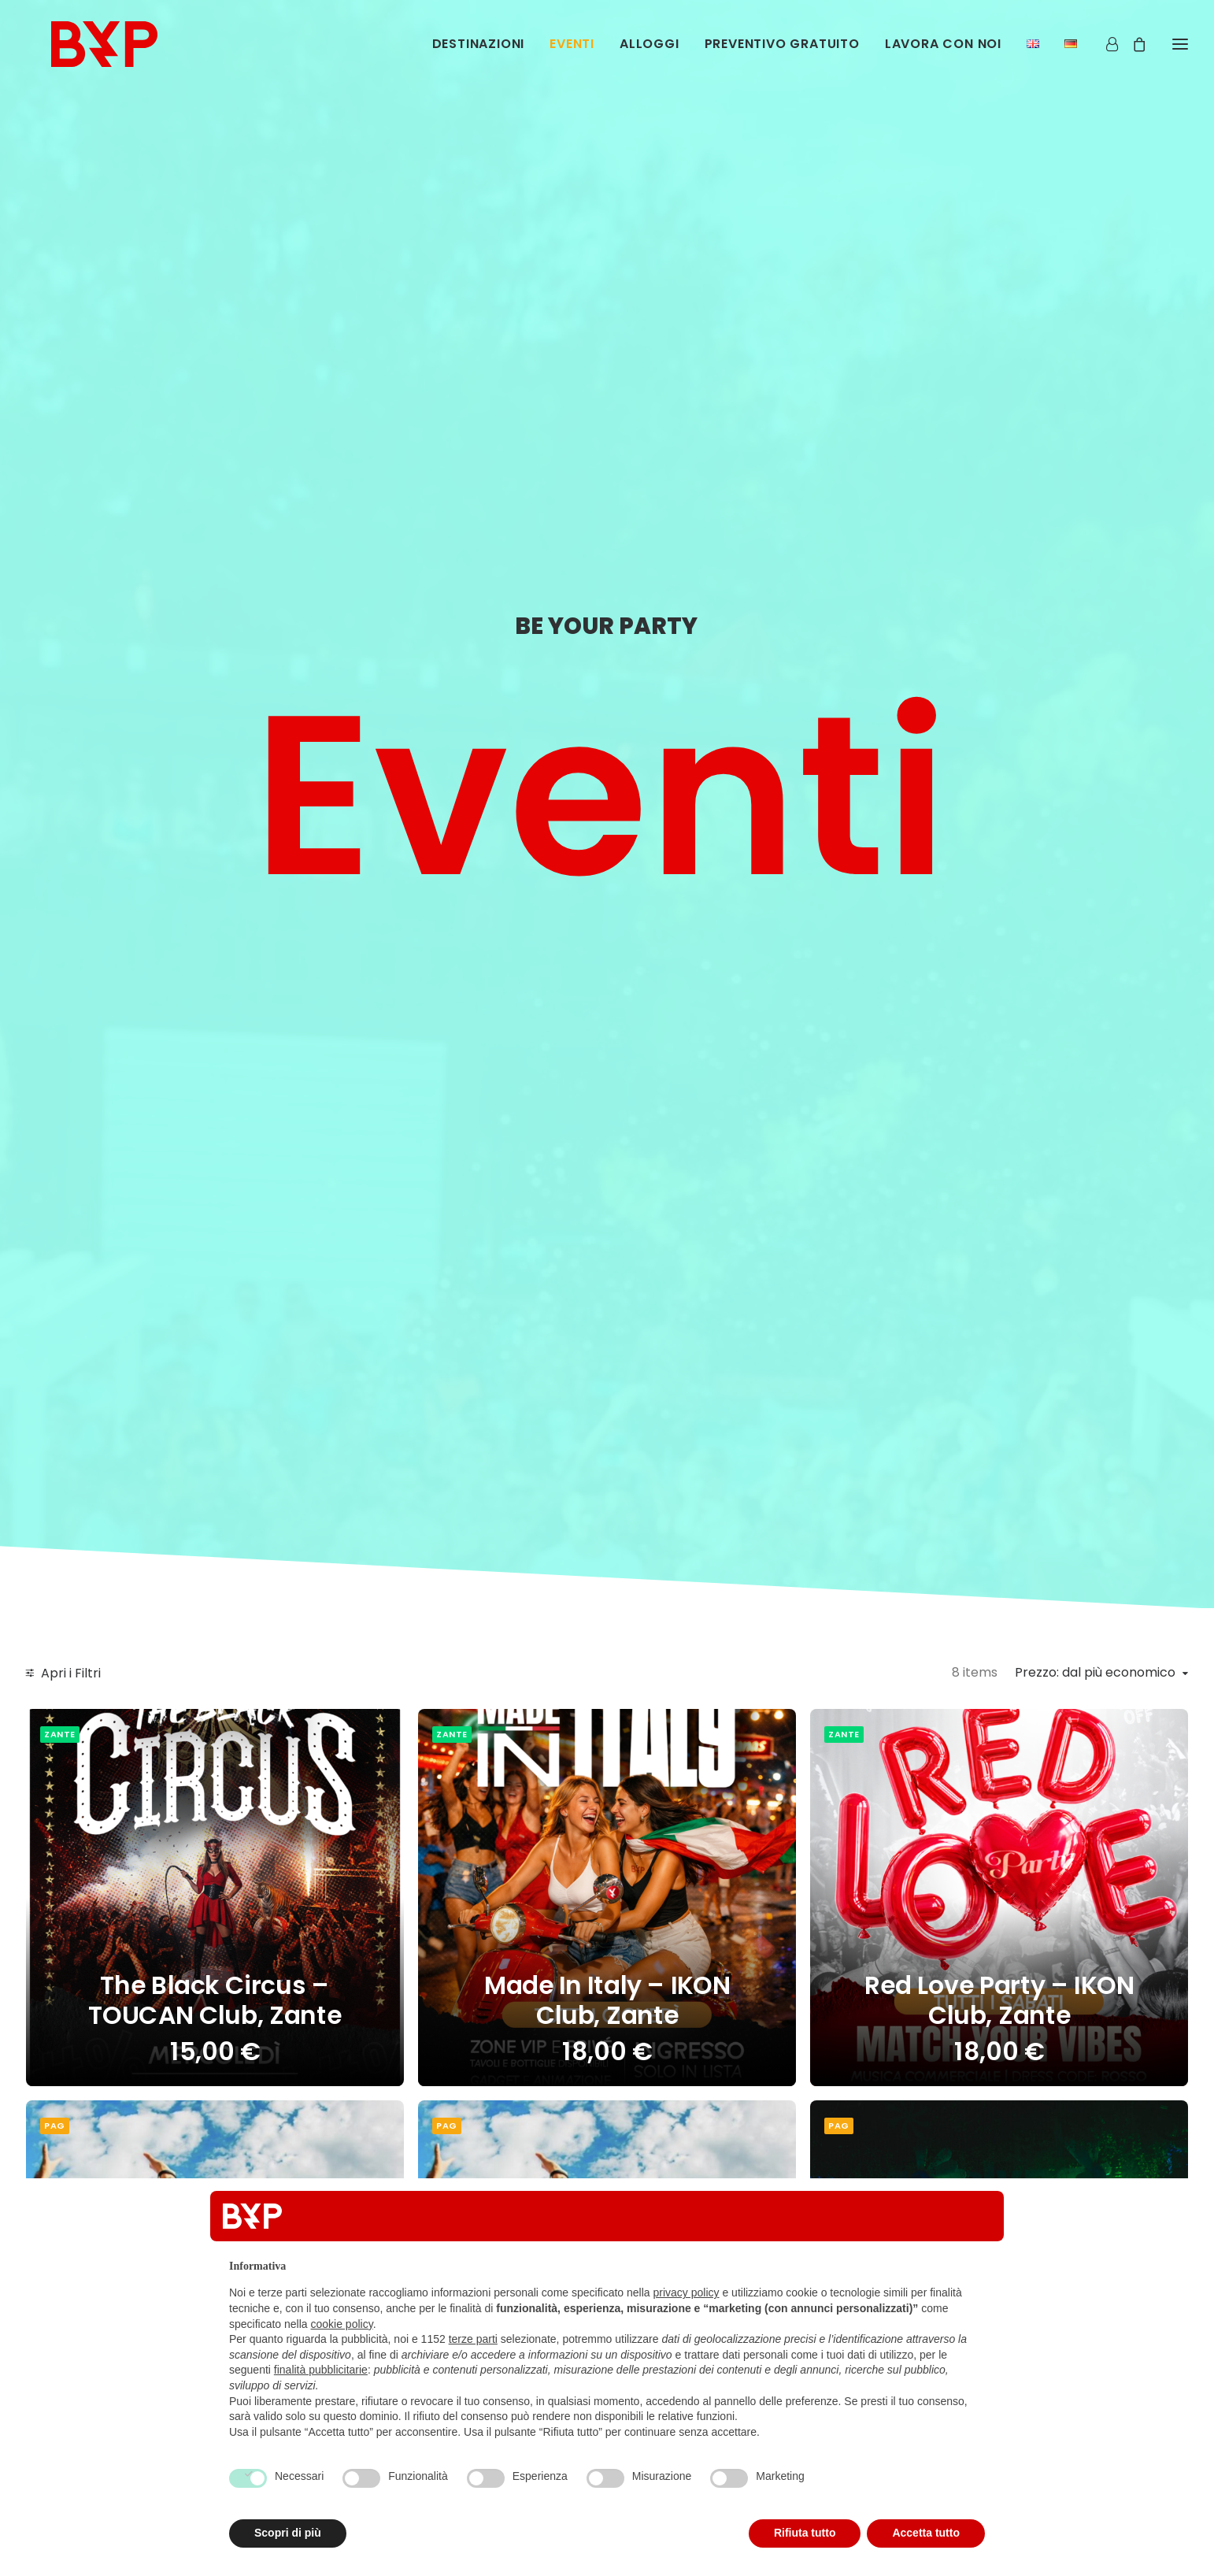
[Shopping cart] (1132, 53)
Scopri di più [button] (287, 2532)
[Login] (1105, 53)
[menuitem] (484, 53)
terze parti (473, 2339)
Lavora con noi (943, 53)
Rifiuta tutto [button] (805, 2532)
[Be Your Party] (99, 52)
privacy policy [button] (686, 2292)
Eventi (572, 53)
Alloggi (649, 53)
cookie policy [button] (342, 2324)
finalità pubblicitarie (321, 2369)
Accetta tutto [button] (926, 2532)
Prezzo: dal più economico (1095, 1673)
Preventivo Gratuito (782, 53)
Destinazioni (478, 53)
